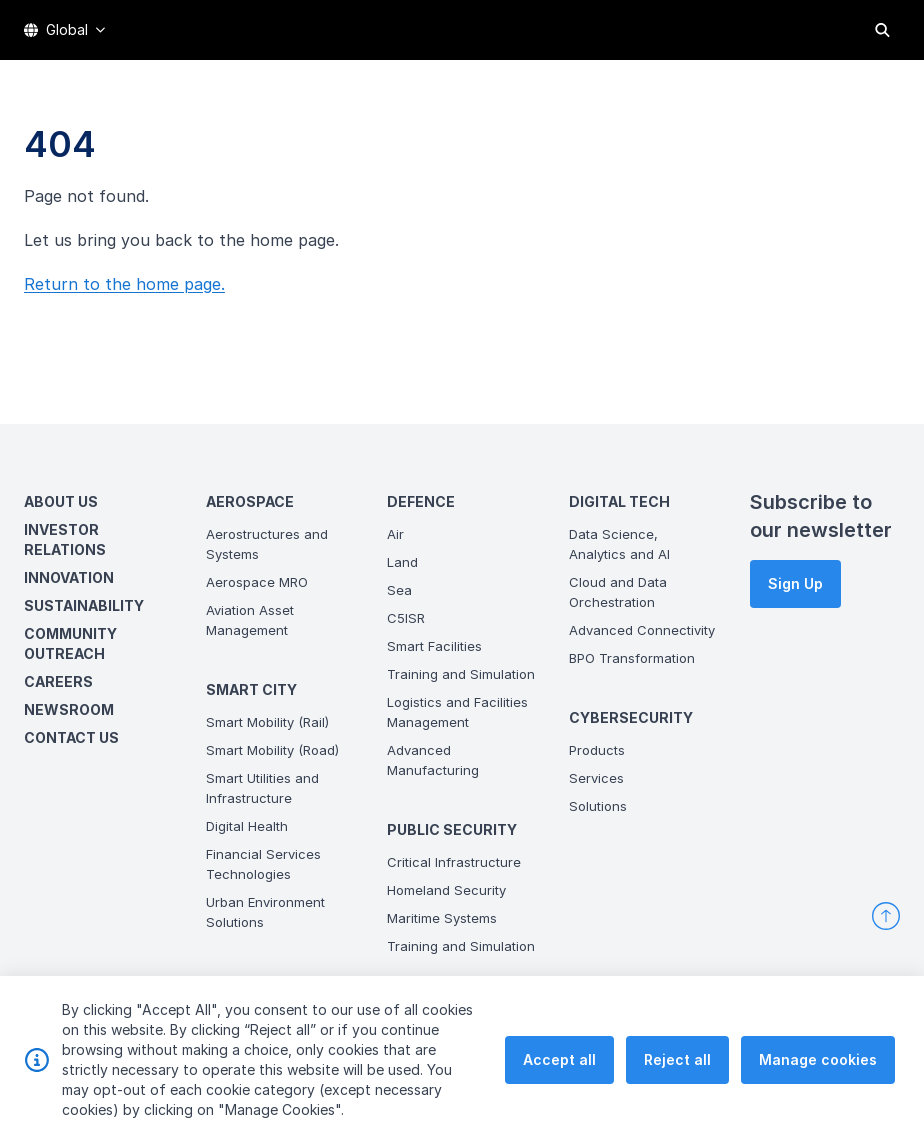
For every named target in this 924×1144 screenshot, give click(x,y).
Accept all (559, 1080)
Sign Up (795, 583)
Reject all (677, 1080)
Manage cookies (818, 1080)
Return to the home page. (124, 284)
